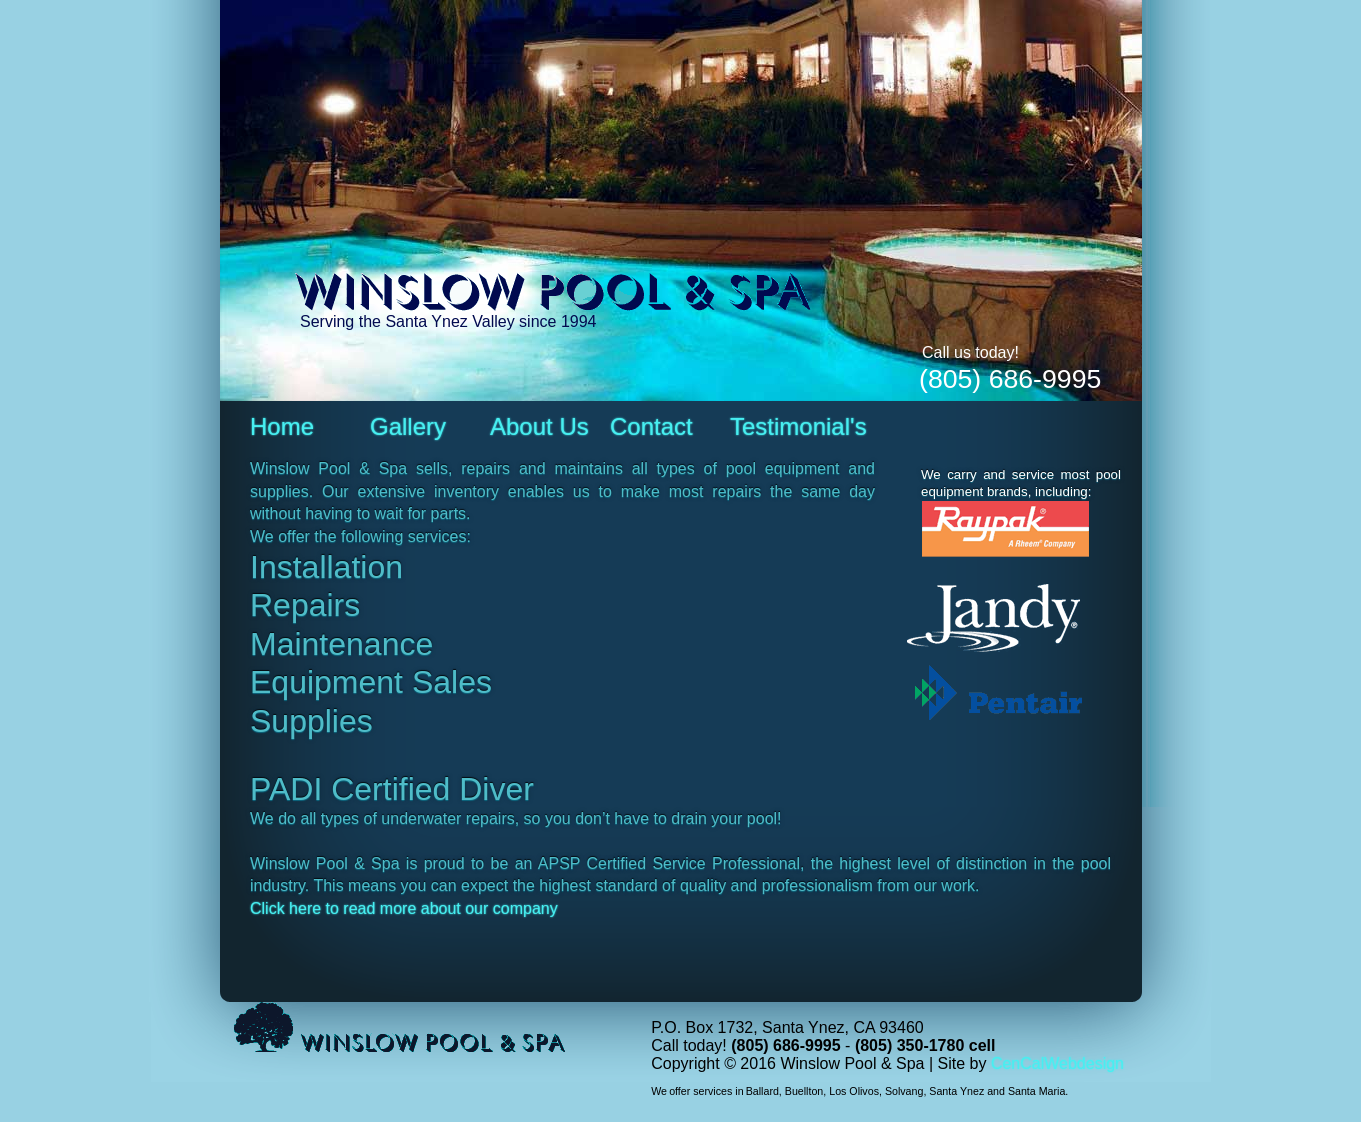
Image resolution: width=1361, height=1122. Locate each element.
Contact (651, 426)
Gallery (408, 426)
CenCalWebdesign (1057, 1063)
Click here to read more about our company (404, 908)
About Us (539, 426)
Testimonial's (798, 426)
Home (282, 426)
